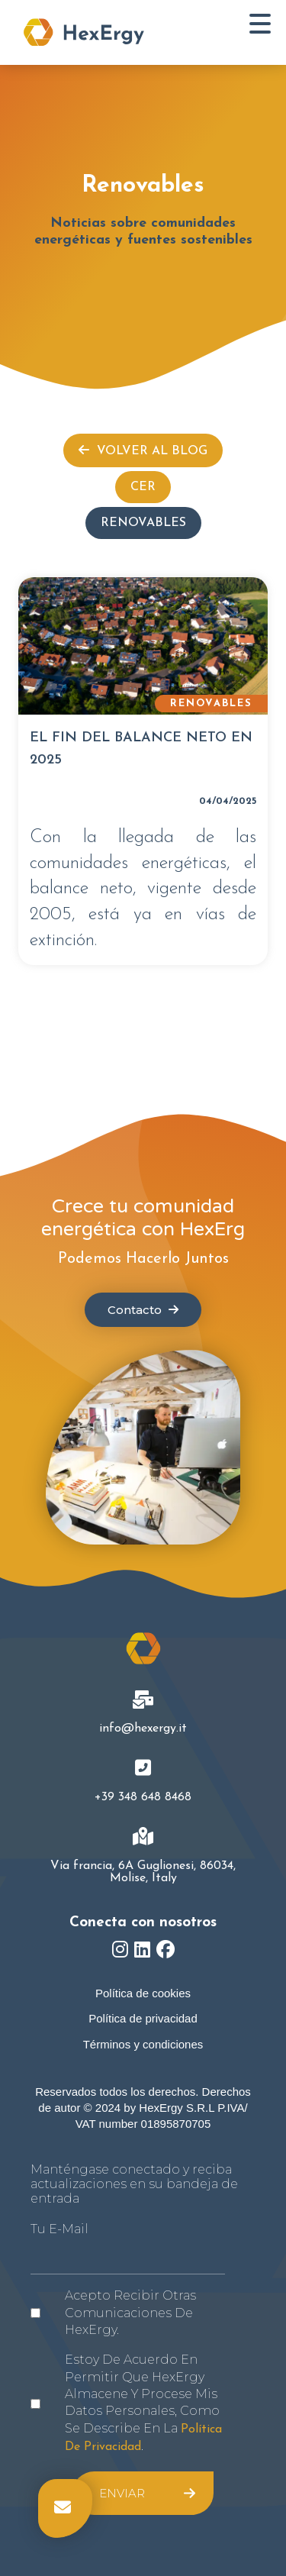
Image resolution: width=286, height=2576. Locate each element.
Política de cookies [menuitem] (143, 1993)
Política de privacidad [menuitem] (143, 2018)
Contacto (143, 1310)
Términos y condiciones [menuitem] (143, 2044)
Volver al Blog (143, 450)
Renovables (143, 523)
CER (143, 487)
